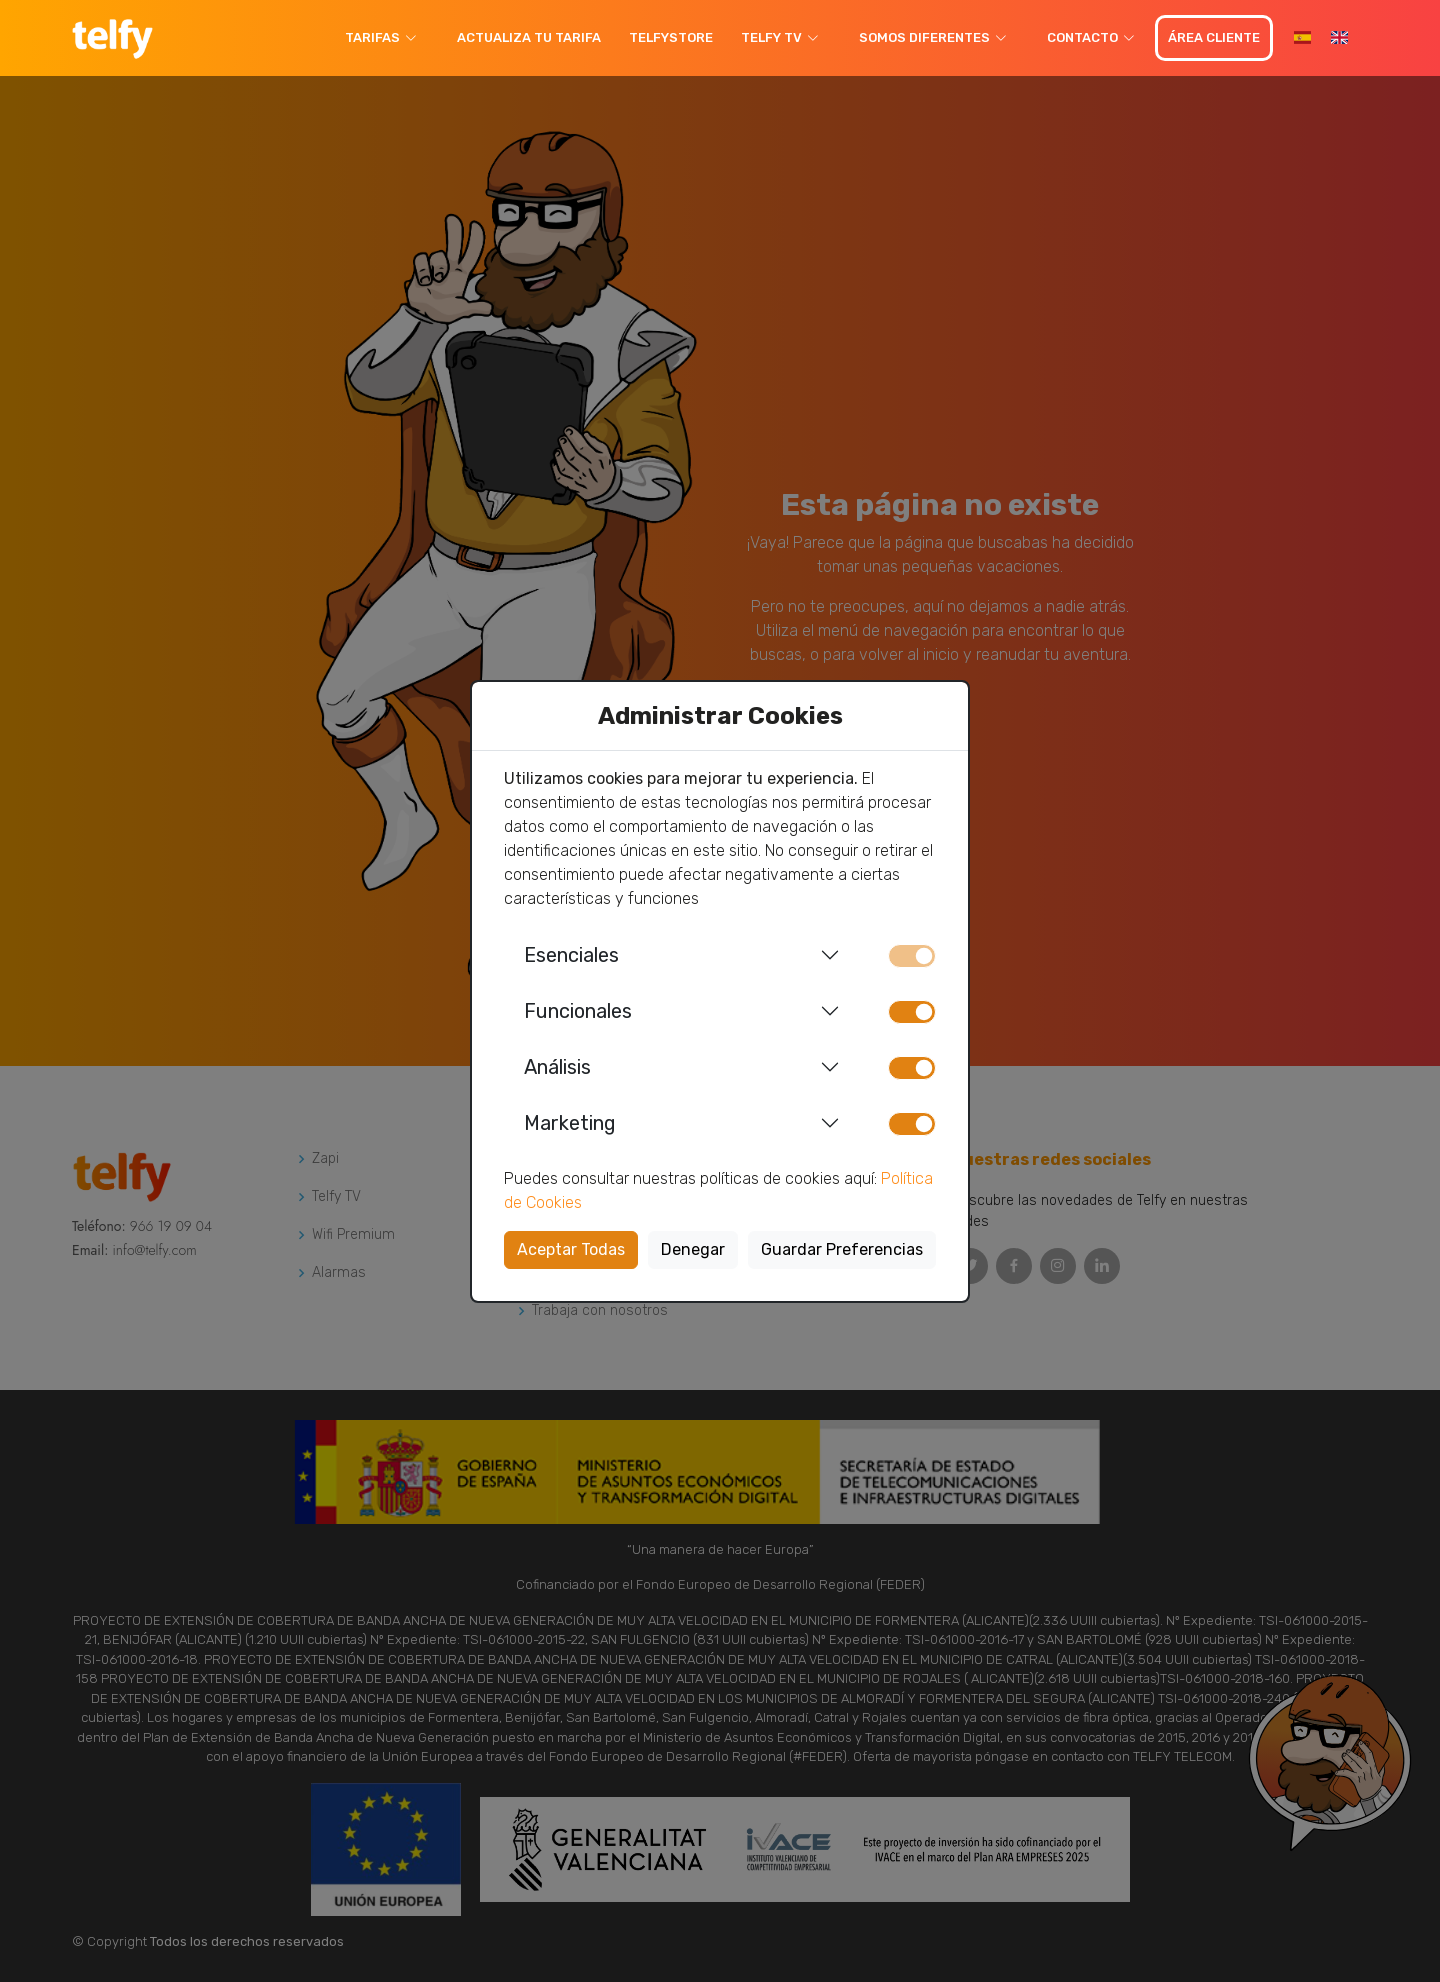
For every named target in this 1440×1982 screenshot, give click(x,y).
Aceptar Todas (571, 1249)
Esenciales (571, 955)
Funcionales (578, 1011)
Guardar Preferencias (842, 1249)
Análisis (557, 1067)
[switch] (912, 1012)
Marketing (570, 1123)
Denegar (693, 1249)
